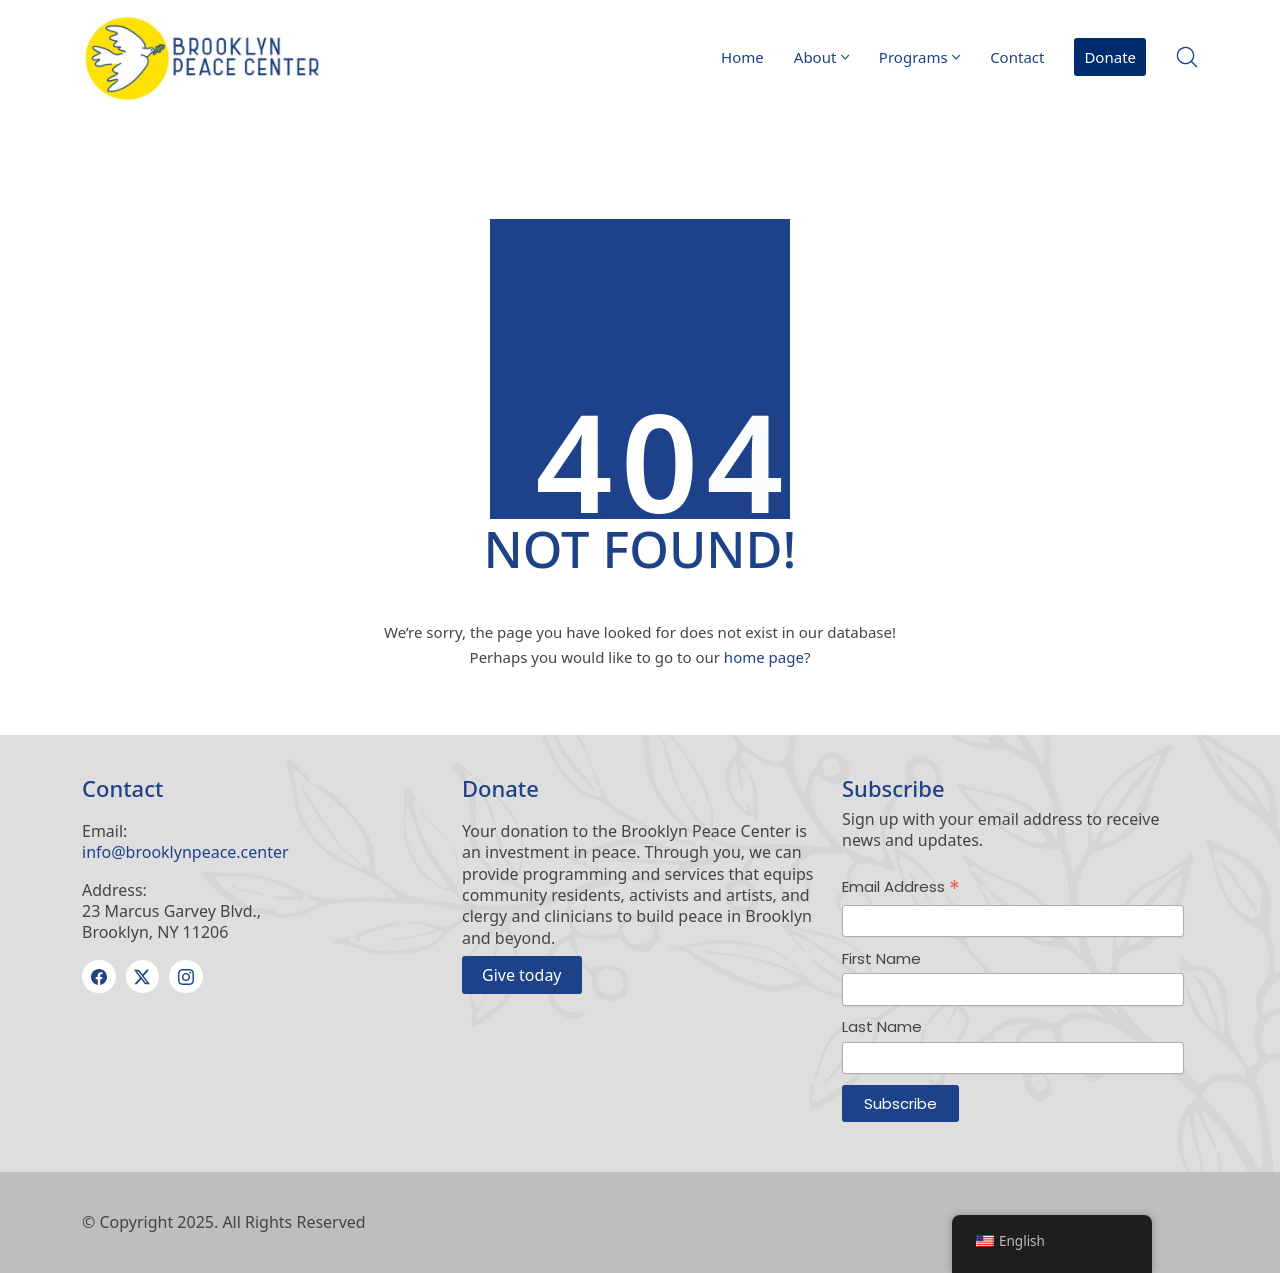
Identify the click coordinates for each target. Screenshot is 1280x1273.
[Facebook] (99, 977)
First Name (881, 958)
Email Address (901, 887)
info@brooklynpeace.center (185, 852)
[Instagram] (186, 977)
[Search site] (1187, 57)
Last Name (882, 1026)
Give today (522, 975)
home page (764, 657)
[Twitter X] (143, 977)
